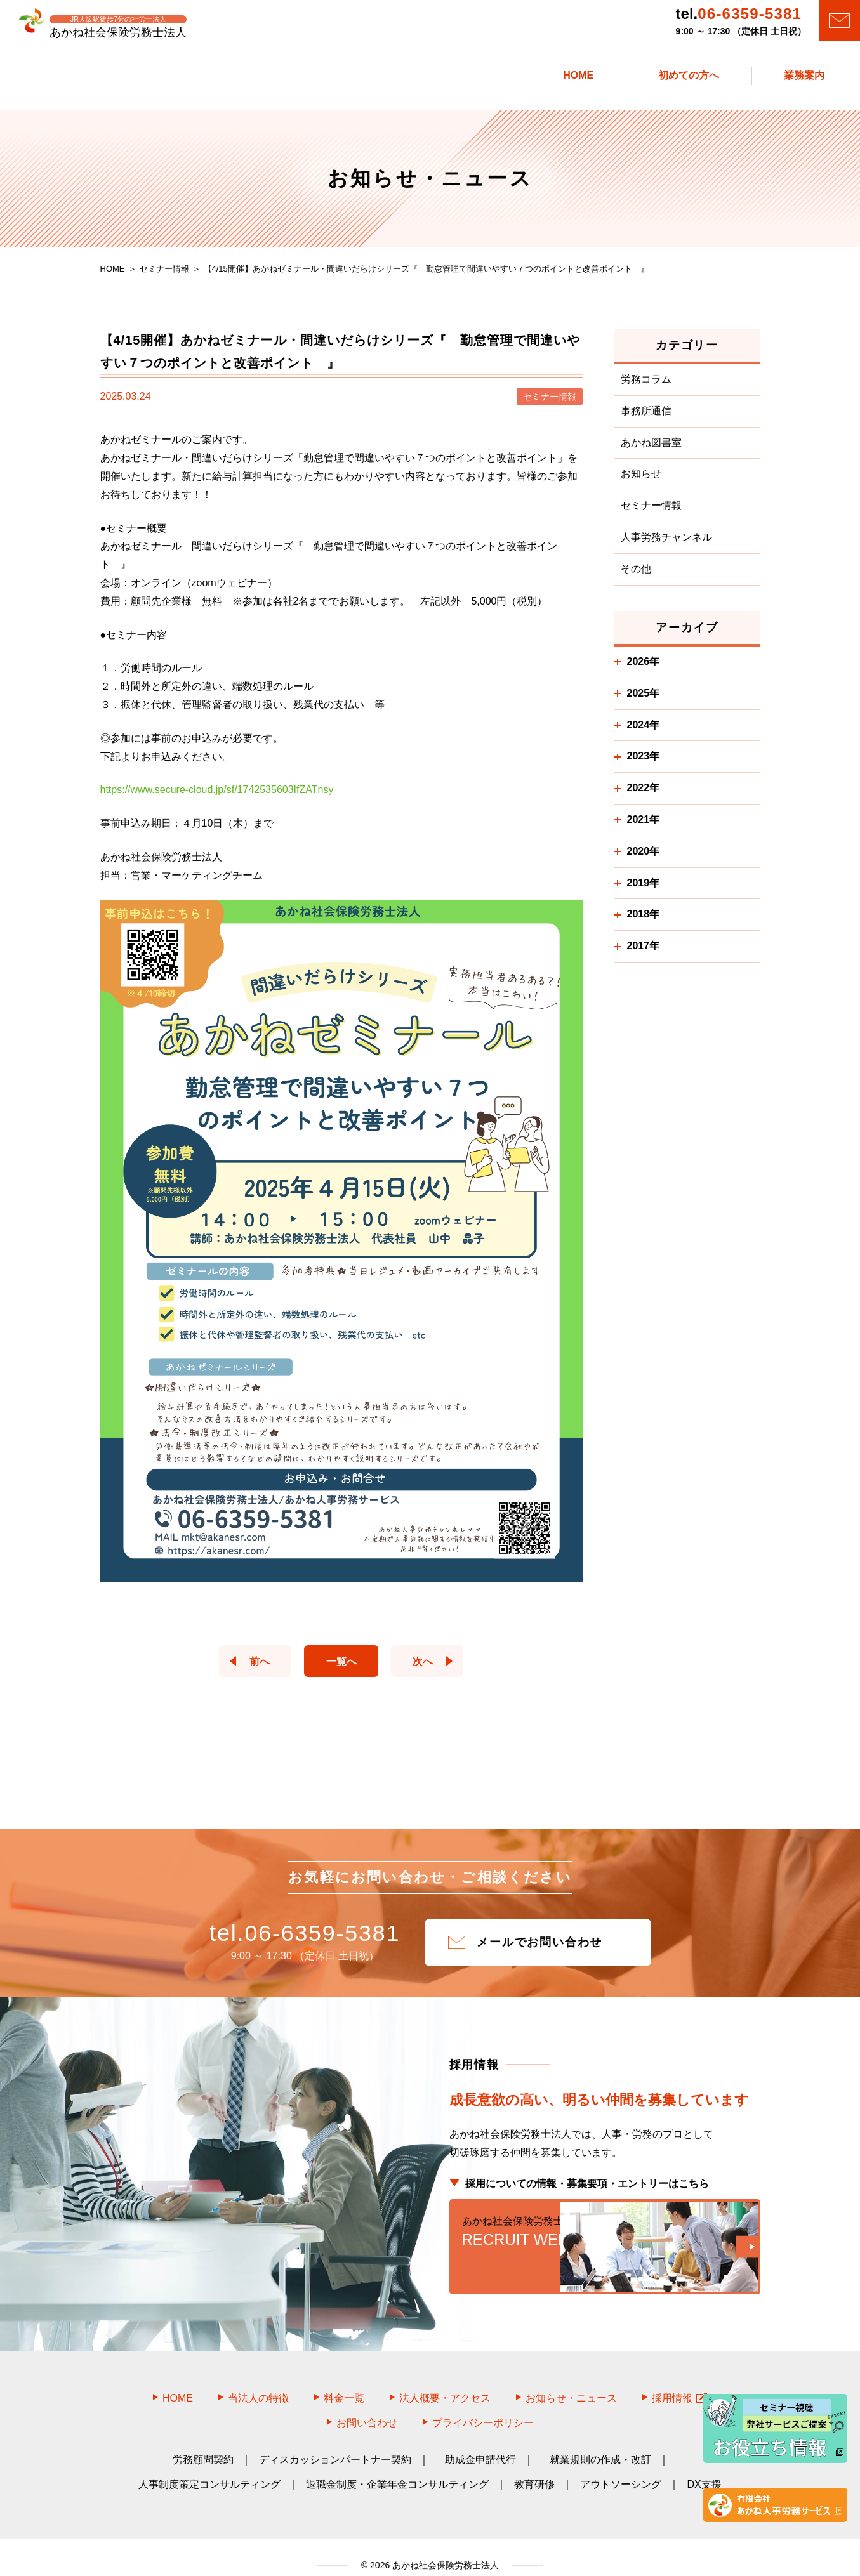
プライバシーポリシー (483, 2405)
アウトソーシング (620, 2467)
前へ (252, 1668)
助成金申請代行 (480, 2443)
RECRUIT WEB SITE (605, 2245)
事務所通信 (646, 417)
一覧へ (341, 1668)
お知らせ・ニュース (571, 2381)
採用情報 (679, 2381)
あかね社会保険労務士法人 (444, 2548)
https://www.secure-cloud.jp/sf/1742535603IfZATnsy (217, 796)
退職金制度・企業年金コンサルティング (397, 2467)
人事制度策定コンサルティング (209, 2467)
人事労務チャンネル (666, 544)
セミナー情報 (651, 512)
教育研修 (534, 2467)
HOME (177, 2381)
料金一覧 (344, 2381)
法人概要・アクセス (445, 2381)
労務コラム (646, 386)
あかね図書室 (651, 449)
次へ (430, 1668)
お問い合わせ (366, 2405)
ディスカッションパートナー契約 (335, 2443)
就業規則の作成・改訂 (600, 2443)
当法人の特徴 (258, 2381)
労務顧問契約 (203, 2443)
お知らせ (641, 480)
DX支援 (704, 2467)
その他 (636, 575)
